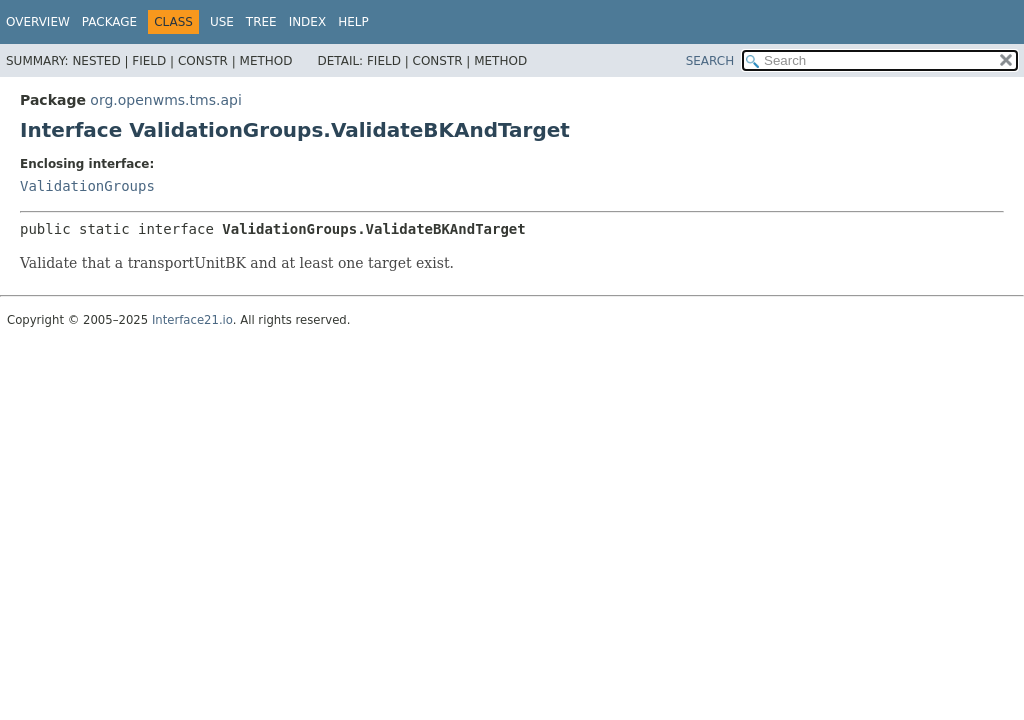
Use (222, 22)
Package (109, 22)
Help (353, 22)
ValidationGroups (87, 186)
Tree (261, 22)
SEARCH (710, 61)
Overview (38, 22)
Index (308, 22)
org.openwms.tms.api (165, 100)
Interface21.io (192, 320)
